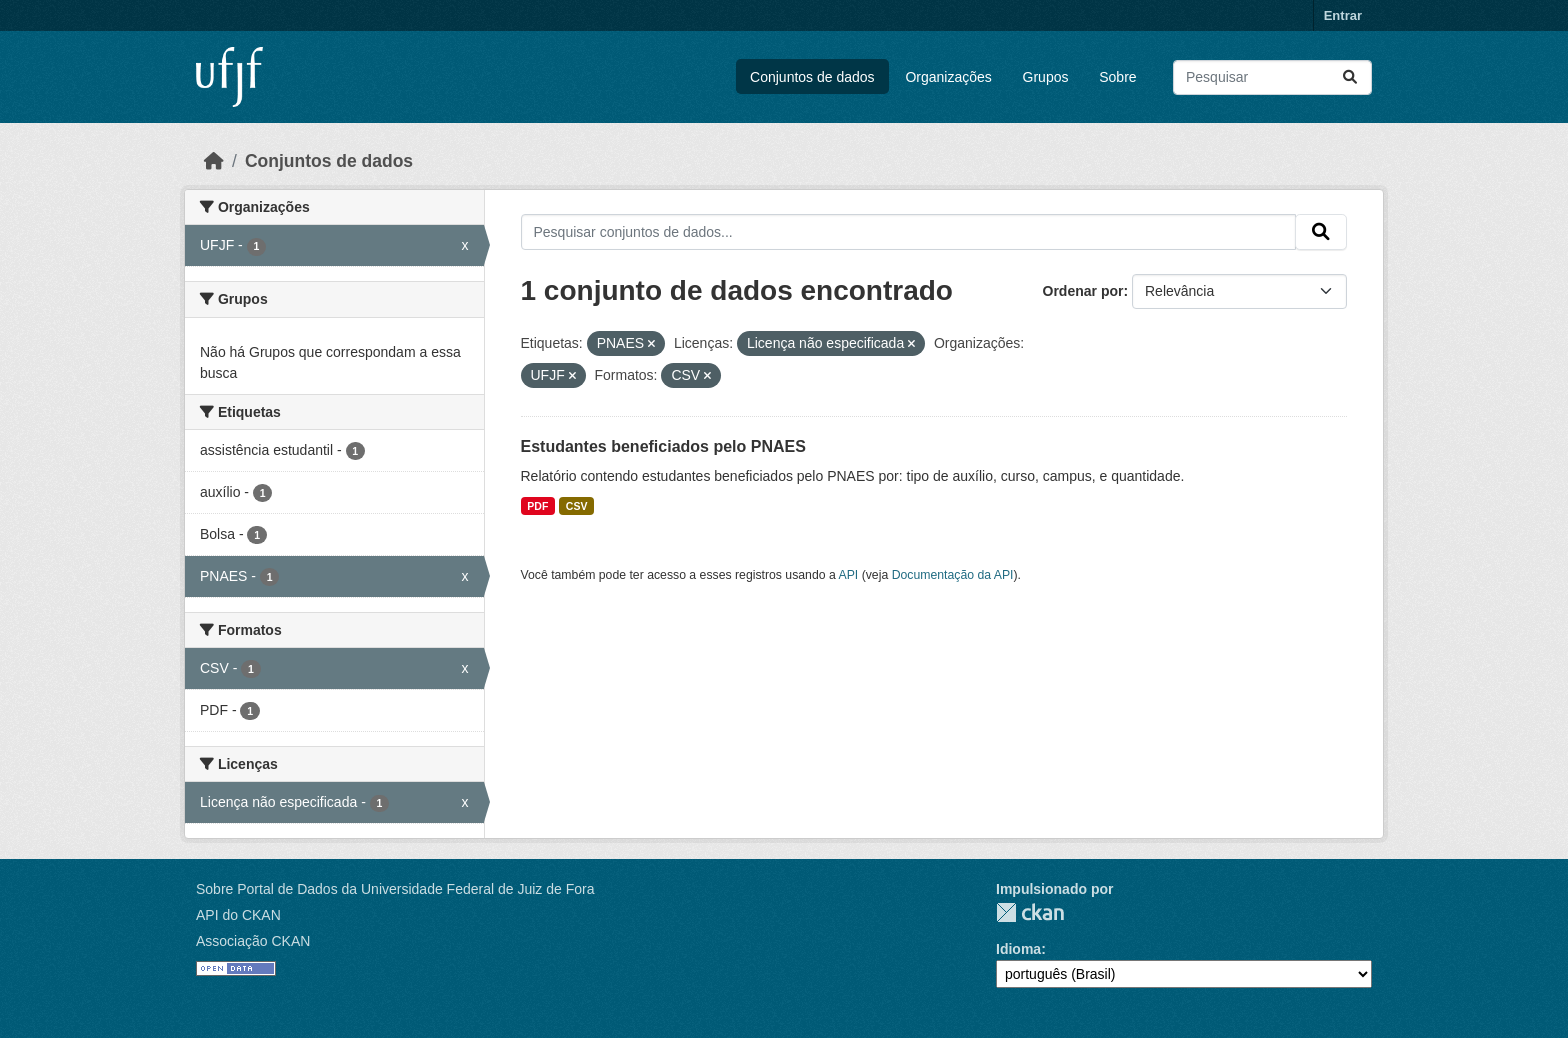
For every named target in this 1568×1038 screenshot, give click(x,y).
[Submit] (1350, 77)
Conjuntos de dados (812, 77)
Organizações (948, 77)
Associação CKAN (253, 941)
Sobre (1117, 77)
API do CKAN (238, 915)
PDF (537, 506)
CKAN (1030, 912)
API (849, 575)
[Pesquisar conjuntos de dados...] (1272, 77)
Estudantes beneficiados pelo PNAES (663, 446)
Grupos (1046, 77)
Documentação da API (953, 575)
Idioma (1018, 949)
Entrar (1343, 15)
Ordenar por (1083, 291)
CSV (577, 506)
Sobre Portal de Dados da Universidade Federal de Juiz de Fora (395, 889)
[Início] (214, 161)
